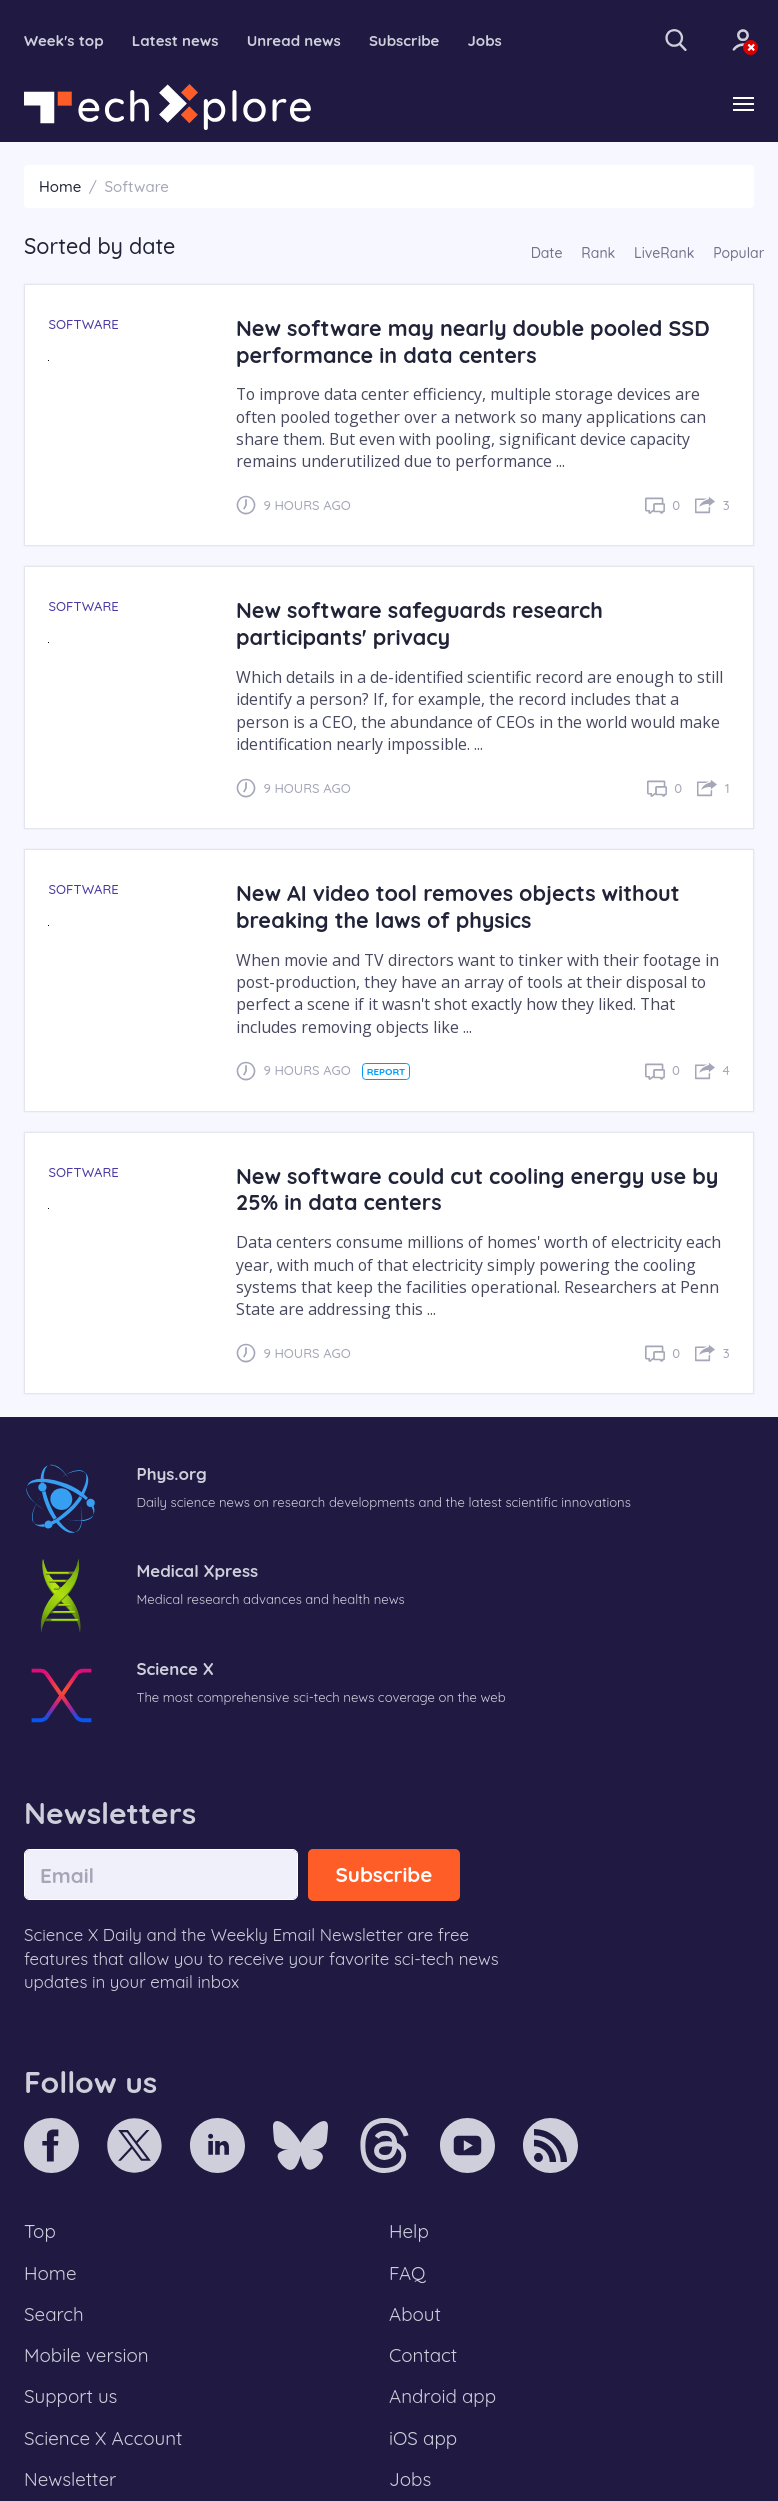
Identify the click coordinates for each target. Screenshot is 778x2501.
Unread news (294, 40)
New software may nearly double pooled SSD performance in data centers (473, 341)
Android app (442, 2396)
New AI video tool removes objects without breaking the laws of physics (458, 906)
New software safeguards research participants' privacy (419, 623)
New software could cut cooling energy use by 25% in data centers (477, 1189)
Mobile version (86, 2355)
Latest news (175, 40)
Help (409, 2231)
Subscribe (404, 40)
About (415, 2314)
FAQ (407, 2273)
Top (40, 2231)
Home (60, 186)
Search (54, 2314)
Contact (423, 2355)
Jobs (485, 40)
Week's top (64, 40)
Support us (70, 2396)
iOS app (423, 2438)
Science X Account (103, 2438)
